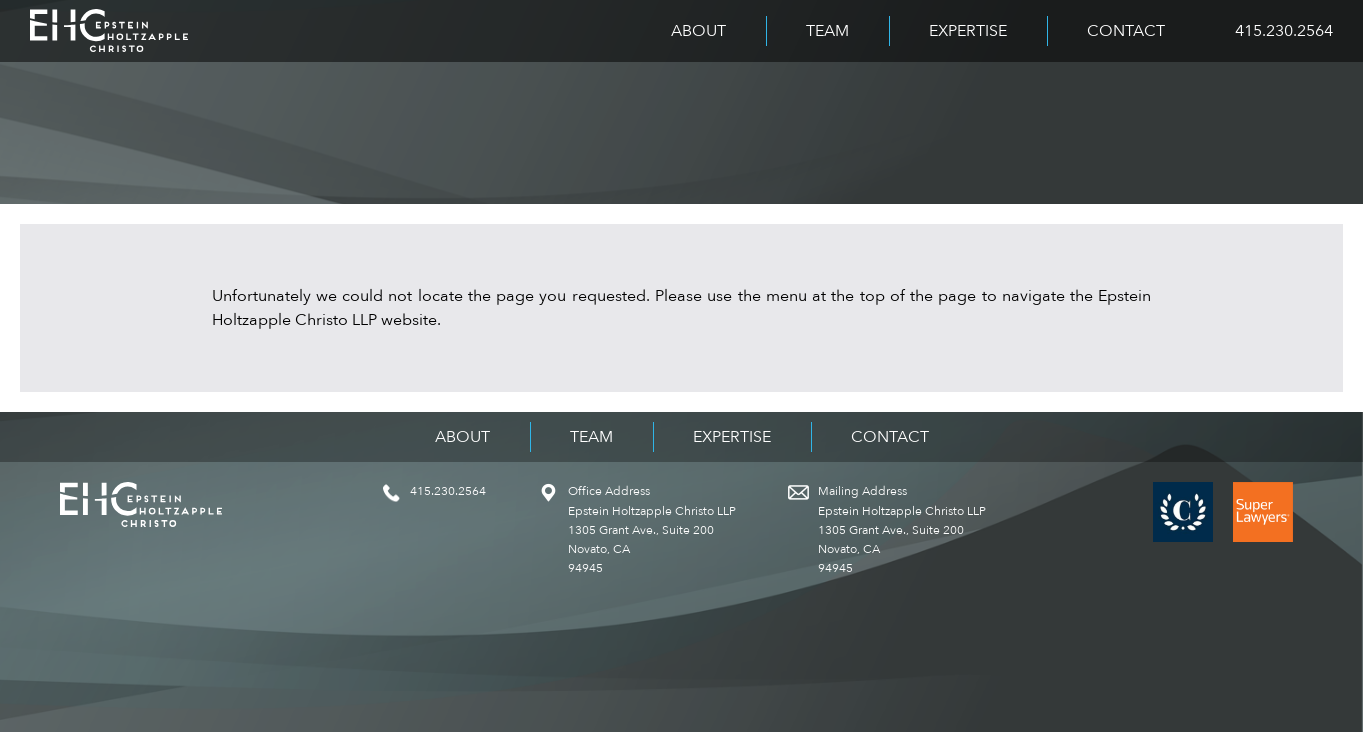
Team (827, 31)
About (698, 31)
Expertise (968, 31)
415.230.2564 (1284, 31)
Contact (1126, 31)
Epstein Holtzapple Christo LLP (109, 31)
